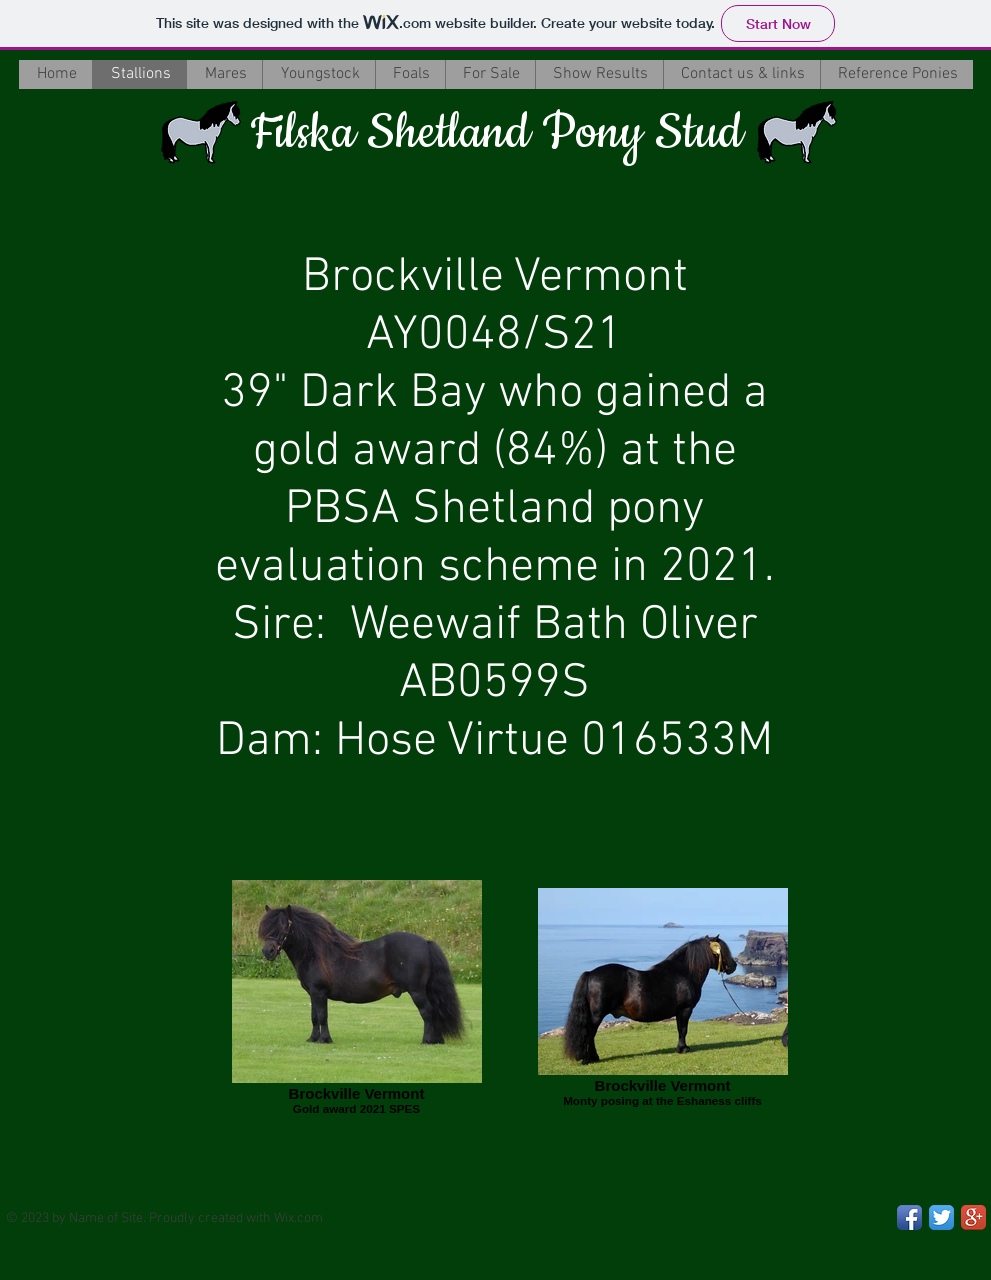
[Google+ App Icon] (973, 1217)
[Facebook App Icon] (909, 1217)
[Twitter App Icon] (941, 1217)
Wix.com (298, 1218)
